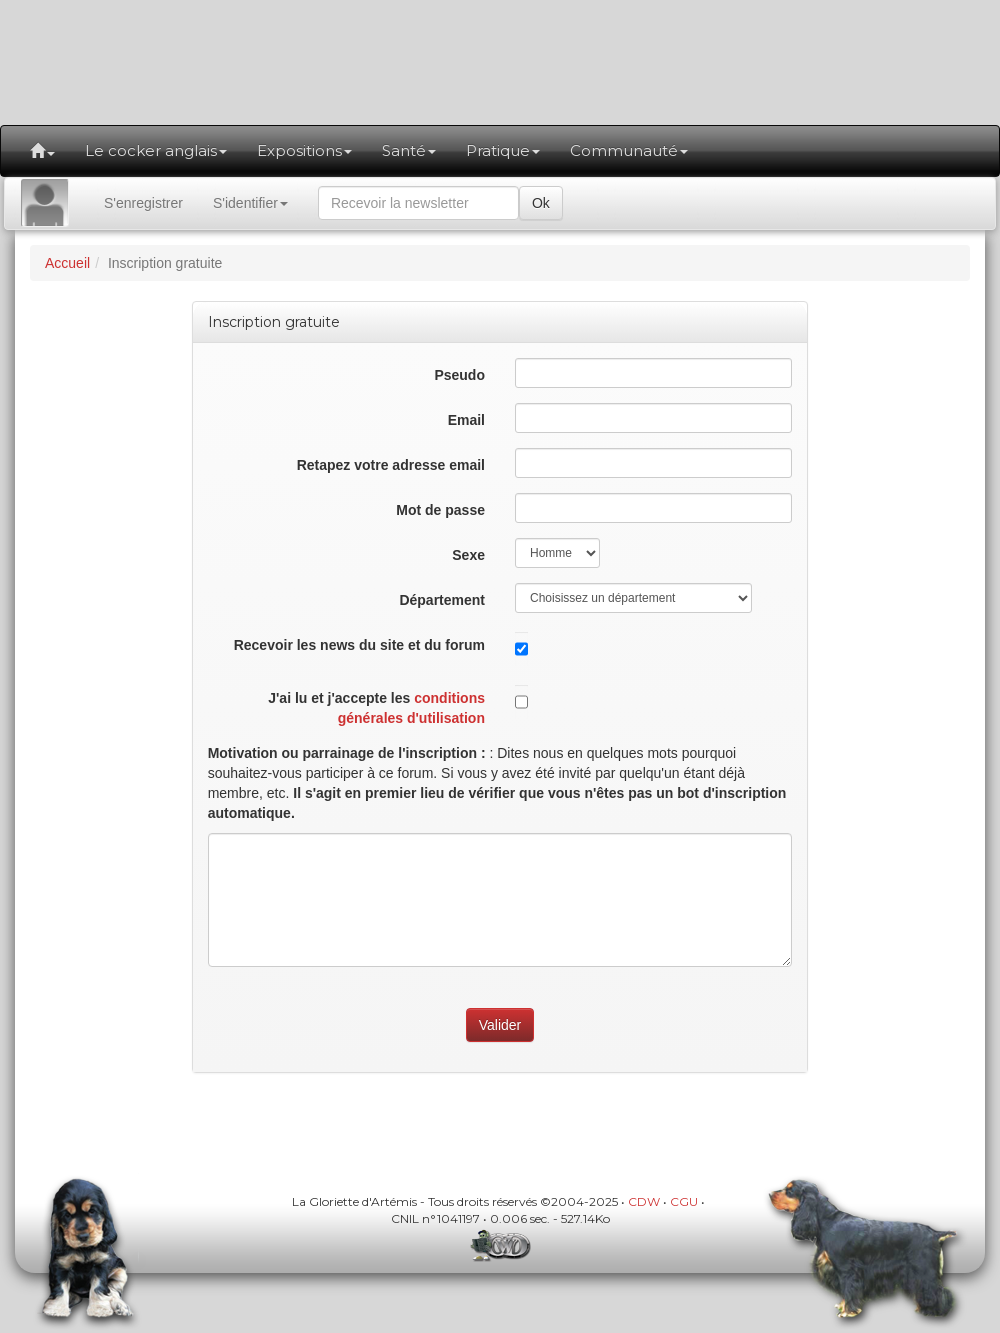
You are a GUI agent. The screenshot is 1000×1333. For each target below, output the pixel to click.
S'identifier (250, 203)
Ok (541, 203)
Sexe (468, 555)
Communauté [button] (629, 150)
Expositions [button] (304, 150)
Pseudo (459, 375)
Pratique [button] (503, 150)
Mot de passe (440, 510)
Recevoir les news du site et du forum (359, 645)
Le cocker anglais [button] (156, 150)
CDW (644, 1201)
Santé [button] (409, 150)
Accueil (67, 263)
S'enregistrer (143, 203)
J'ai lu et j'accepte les (376, 708)
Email (466, 420)
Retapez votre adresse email (391, 465)
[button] (42, 151)
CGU (684, 1201)
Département (442, 600)
